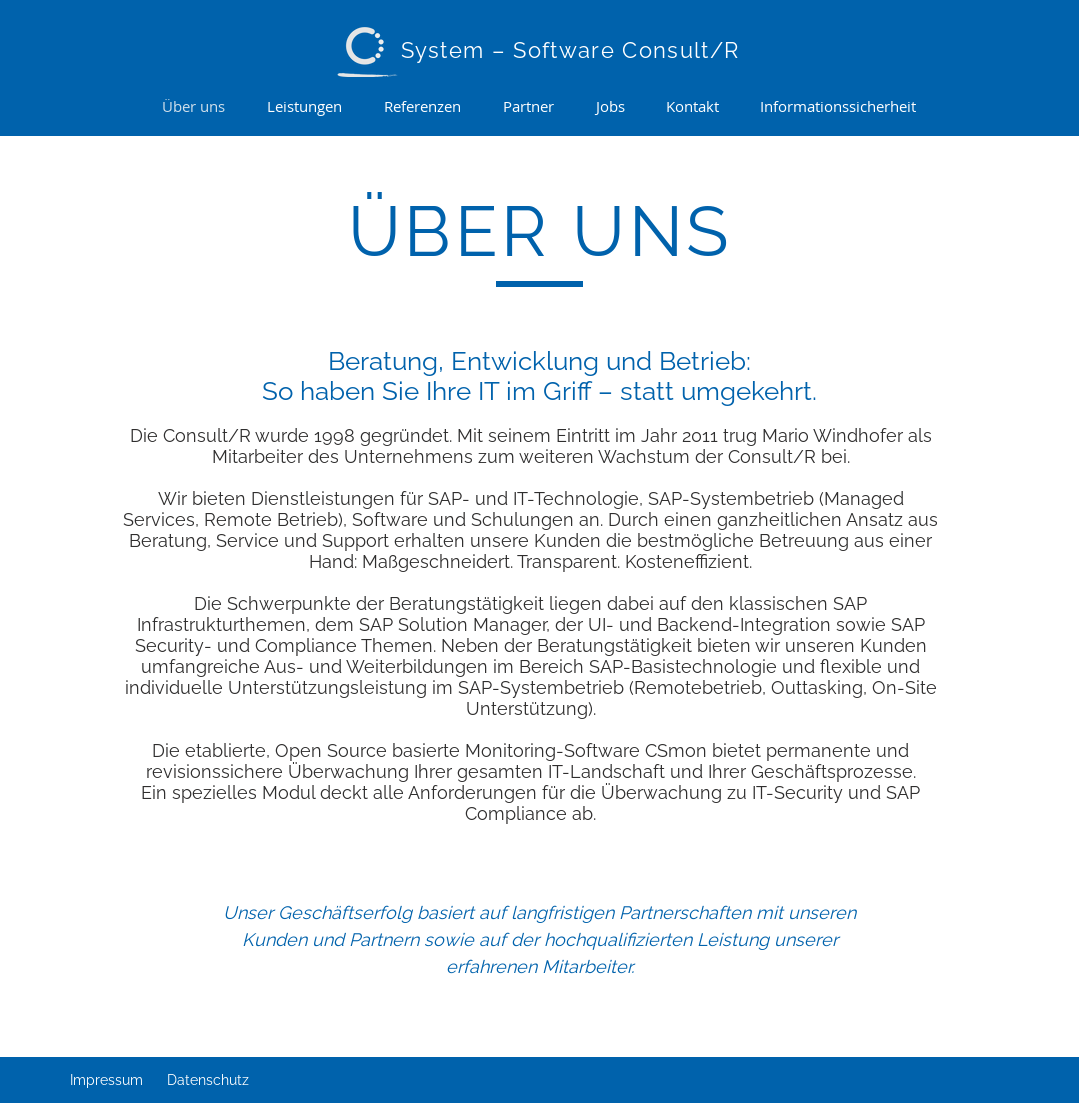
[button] (305, 106)
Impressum (106, 1080)
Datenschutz (208, 1080)
